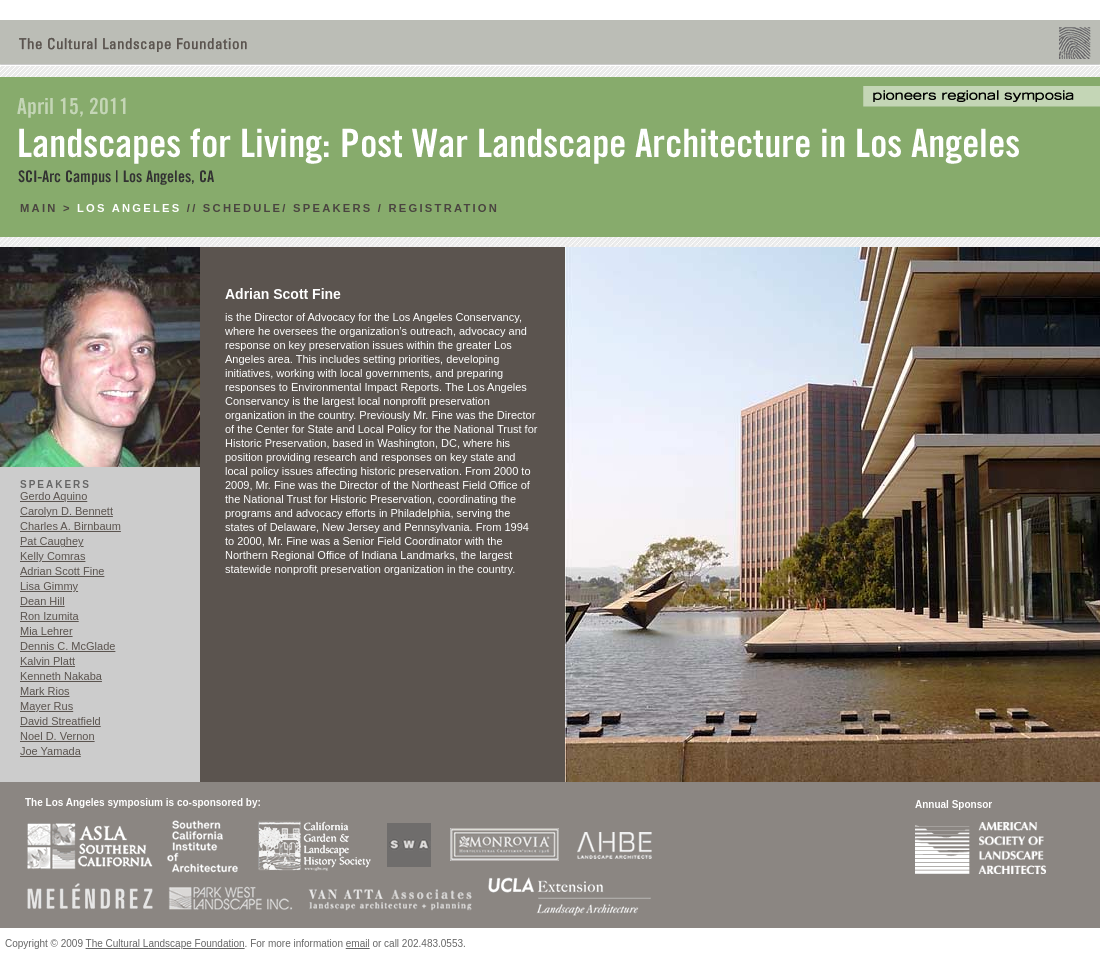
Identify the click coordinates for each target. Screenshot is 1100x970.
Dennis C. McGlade (67, 646)
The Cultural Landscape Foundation (165, 943)
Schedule (242, 208)
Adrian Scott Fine (62, 571)
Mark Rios (45, 691)
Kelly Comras (52, 556)
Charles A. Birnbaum (70, 526)
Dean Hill (42, 601)
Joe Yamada (50, 751)
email (358, 943)
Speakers (332, 208)
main (41, 208)
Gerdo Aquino (53, 496)
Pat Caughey (52, 541)
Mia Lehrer (46, 631)
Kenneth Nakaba (61, 676)
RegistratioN (444, 208)
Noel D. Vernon (57, 736)
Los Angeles (129, 208)
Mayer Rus (46, 706)
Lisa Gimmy (49, 586)
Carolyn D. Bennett (66, 511)
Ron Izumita (49, 616)
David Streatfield (60, 721)
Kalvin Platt (47, 661)
